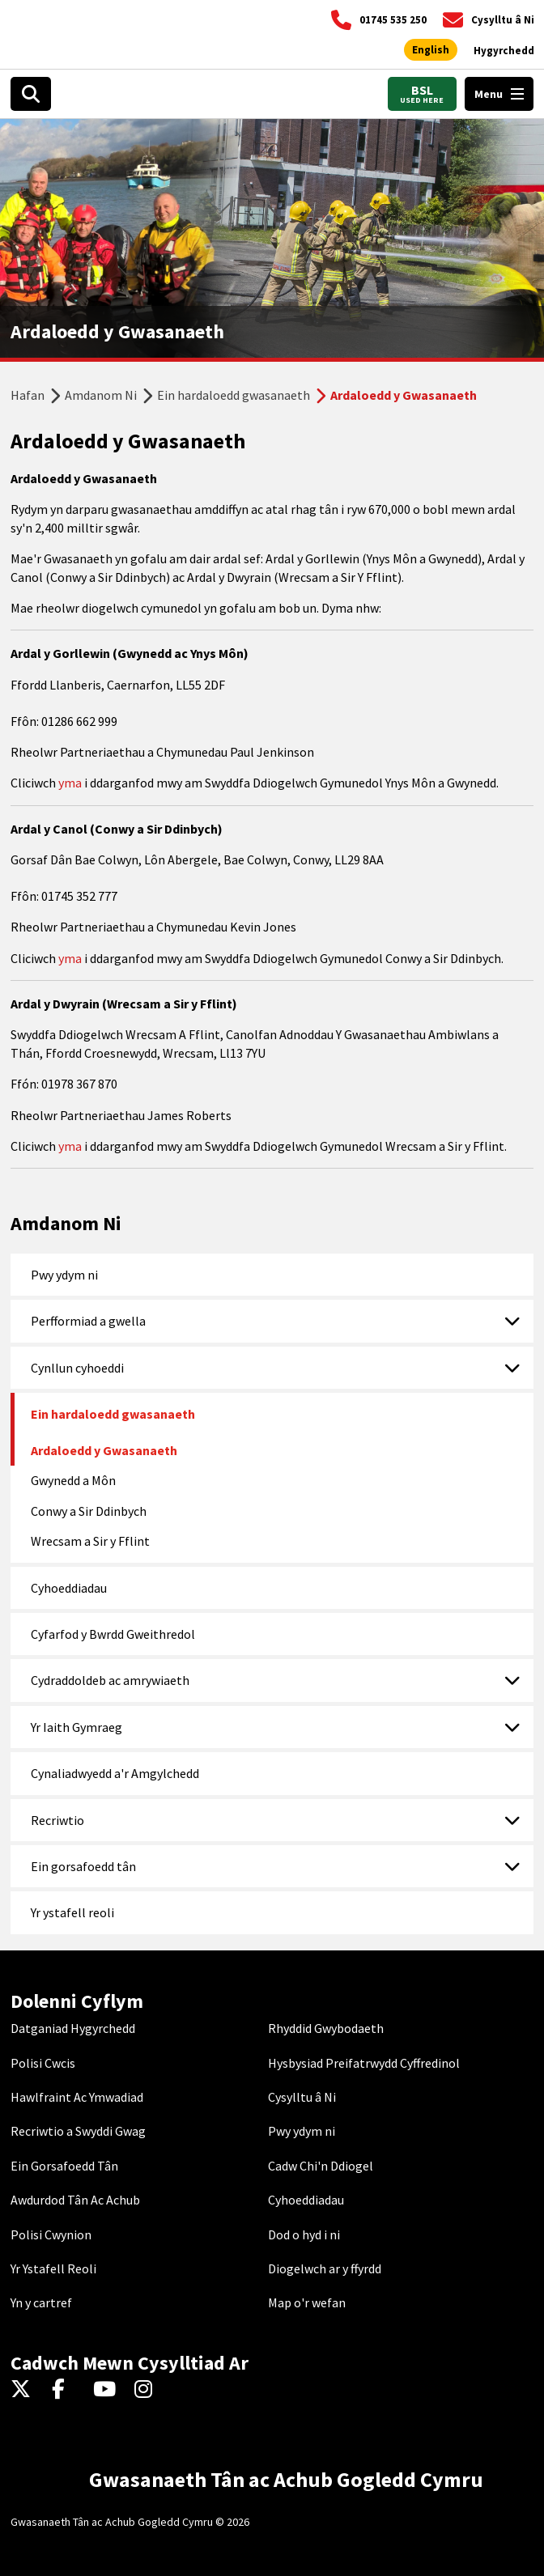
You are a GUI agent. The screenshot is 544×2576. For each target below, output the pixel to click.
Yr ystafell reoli (72, 1912)
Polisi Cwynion (51, 2234)
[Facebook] (66, 2390)
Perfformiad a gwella (88, 1321)
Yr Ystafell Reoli (53, 2268)
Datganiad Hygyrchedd (73, 2028)
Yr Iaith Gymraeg (76, 1727)
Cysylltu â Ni (302, 2097)
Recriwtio (57, 1820)
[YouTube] (107, 2390)
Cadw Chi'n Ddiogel (320, 2166)
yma (71, 782)
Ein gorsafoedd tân (83, 1866)
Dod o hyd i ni (304, 2234)
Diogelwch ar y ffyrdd (324, 2268)
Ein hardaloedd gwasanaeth (233, 395)
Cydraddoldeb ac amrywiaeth (110, 1680)
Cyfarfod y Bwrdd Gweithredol (113, 1634)
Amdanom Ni (101, 395)
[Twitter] (25, 2390)
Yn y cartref (41, 2302)
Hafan (28, 395)
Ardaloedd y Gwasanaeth (104, 1450)
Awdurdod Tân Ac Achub (75, 2200)
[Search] (31, 94)
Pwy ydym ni (64, 1275)
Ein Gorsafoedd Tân (64, 2166)
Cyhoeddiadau (69, 1588)
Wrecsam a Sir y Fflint (90, 1541)
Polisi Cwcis (43, 2063)
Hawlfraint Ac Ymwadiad (77, 2097)
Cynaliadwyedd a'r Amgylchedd (115, 1773)
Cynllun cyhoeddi (77, 1368)
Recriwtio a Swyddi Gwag (78, 2131)
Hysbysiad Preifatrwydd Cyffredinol (364, 2063)
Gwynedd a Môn (73, 1480)
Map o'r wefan (307, 2302)
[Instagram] (148, 2390)
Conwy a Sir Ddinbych (89, 1511)
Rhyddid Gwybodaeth (326, 2028)
